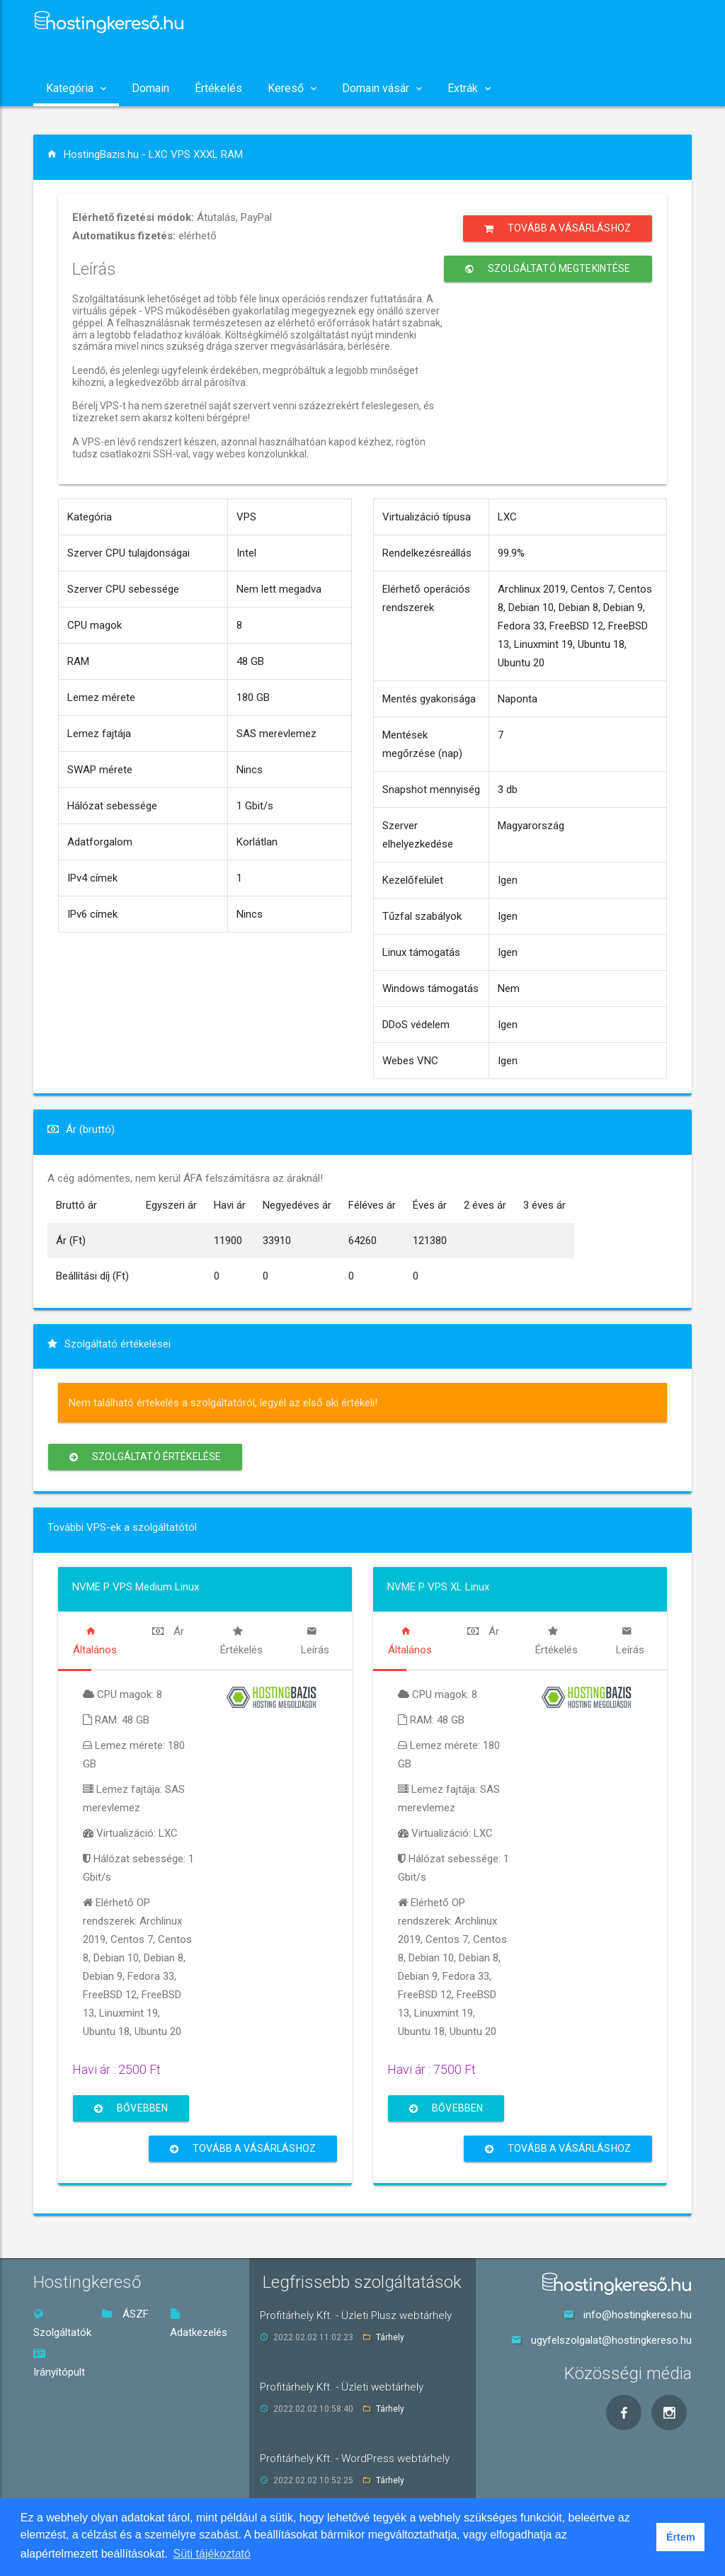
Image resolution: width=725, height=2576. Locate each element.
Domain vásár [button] (382, 88)
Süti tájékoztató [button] (212, 2554)
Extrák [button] (469, 88)
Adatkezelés (198, 2323)
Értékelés (218, 88)
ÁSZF (125, 2314)
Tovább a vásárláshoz (557, 228)
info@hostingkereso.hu (637, 2314)
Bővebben (131, 2108)
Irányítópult (59, 2363)
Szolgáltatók (62, 2323)
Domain (150, 88)
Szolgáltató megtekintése (548, 269)
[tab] (95, 1641)
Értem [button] (680, 2537)
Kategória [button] (76, 88)
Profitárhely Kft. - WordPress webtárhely (355, 2458)
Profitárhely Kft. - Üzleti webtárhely (341, 2387)
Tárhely (390, 2337)
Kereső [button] (292, 88)
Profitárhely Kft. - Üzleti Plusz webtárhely (356, 2315)
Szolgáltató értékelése (145, 1457)
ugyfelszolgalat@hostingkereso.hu (611, 2340)
